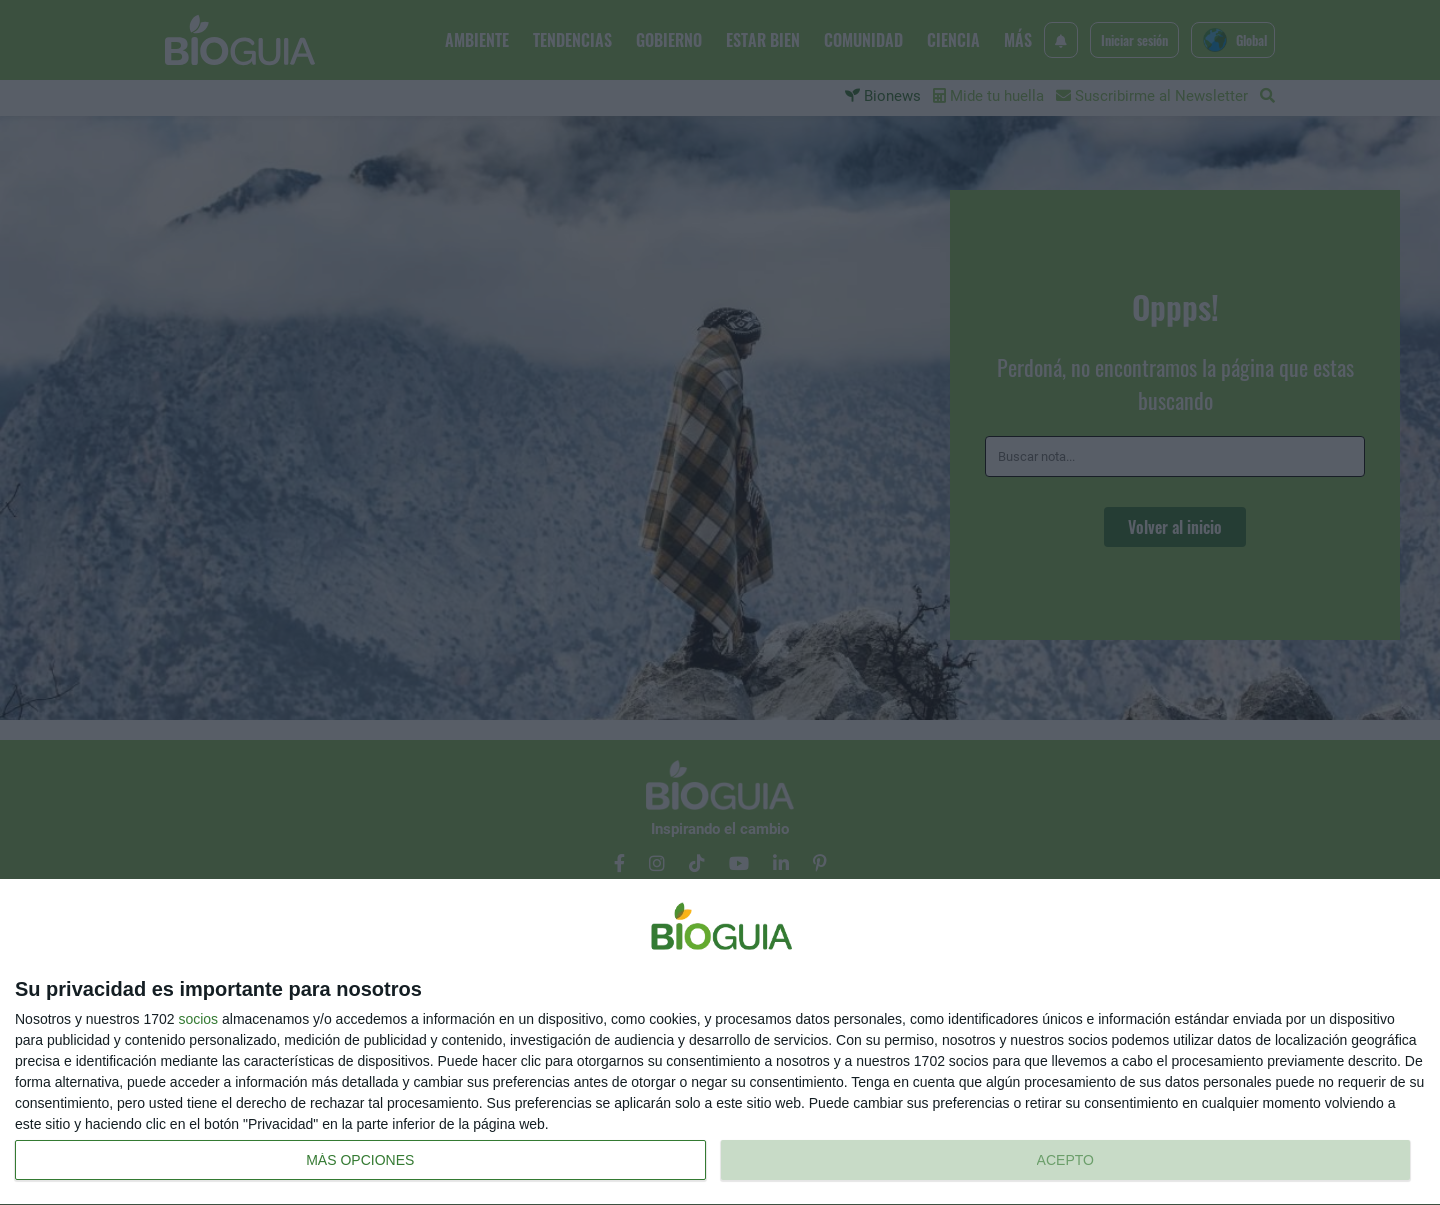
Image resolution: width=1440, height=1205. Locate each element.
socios (198, 1019)
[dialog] (720, 1042)
